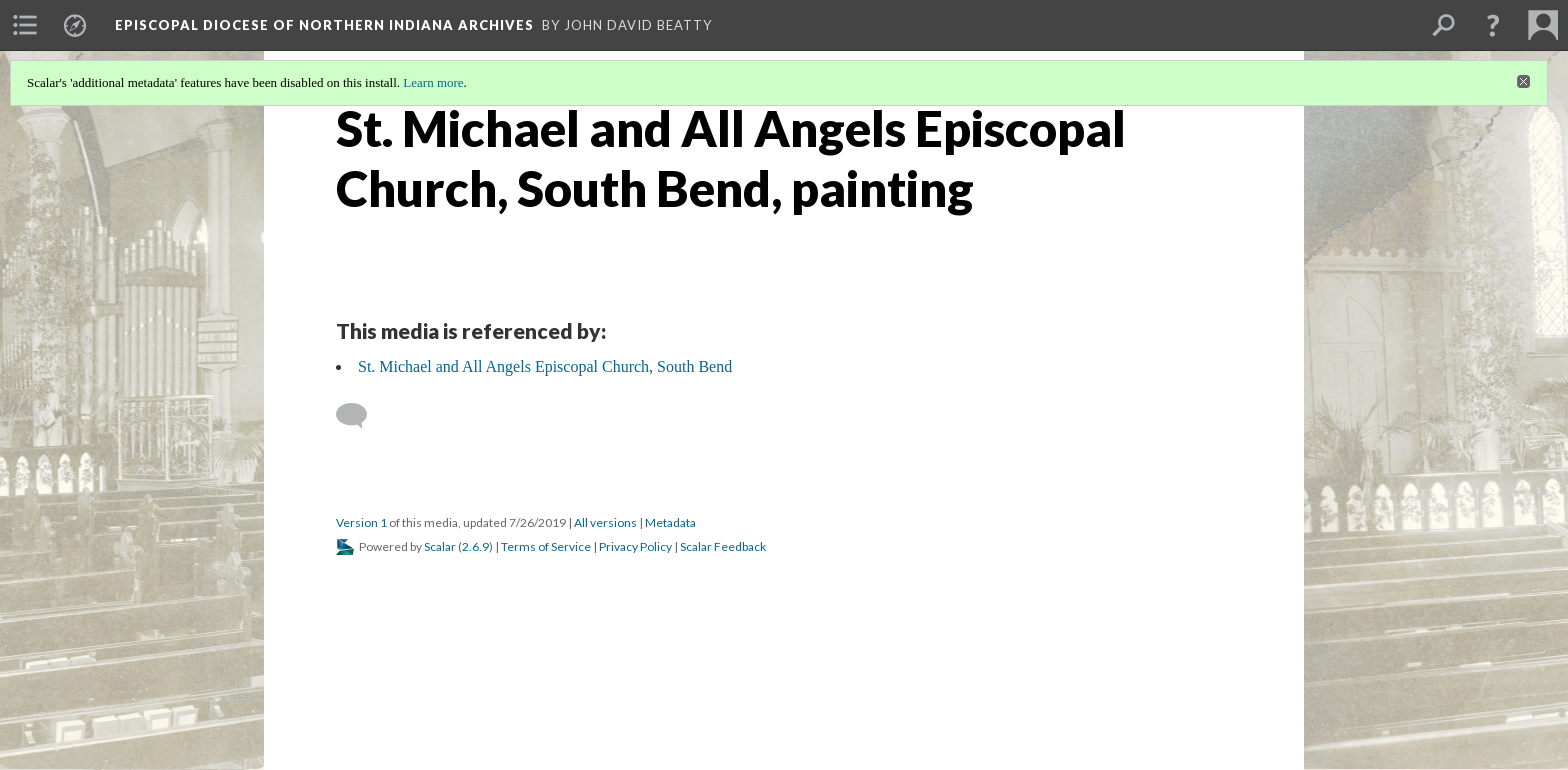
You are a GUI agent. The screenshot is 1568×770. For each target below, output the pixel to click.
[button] (1493, 25)
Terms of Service (546, 546)
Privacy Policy (635, 546)
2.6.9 (475, 546)
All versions (605, 522)
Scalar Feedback (723, 546)
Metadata (670, 522)
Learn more (433, 82)
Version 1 (361, 522)
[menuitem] (25, 25)
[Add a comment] (360, 416)
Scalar (440, 546)
